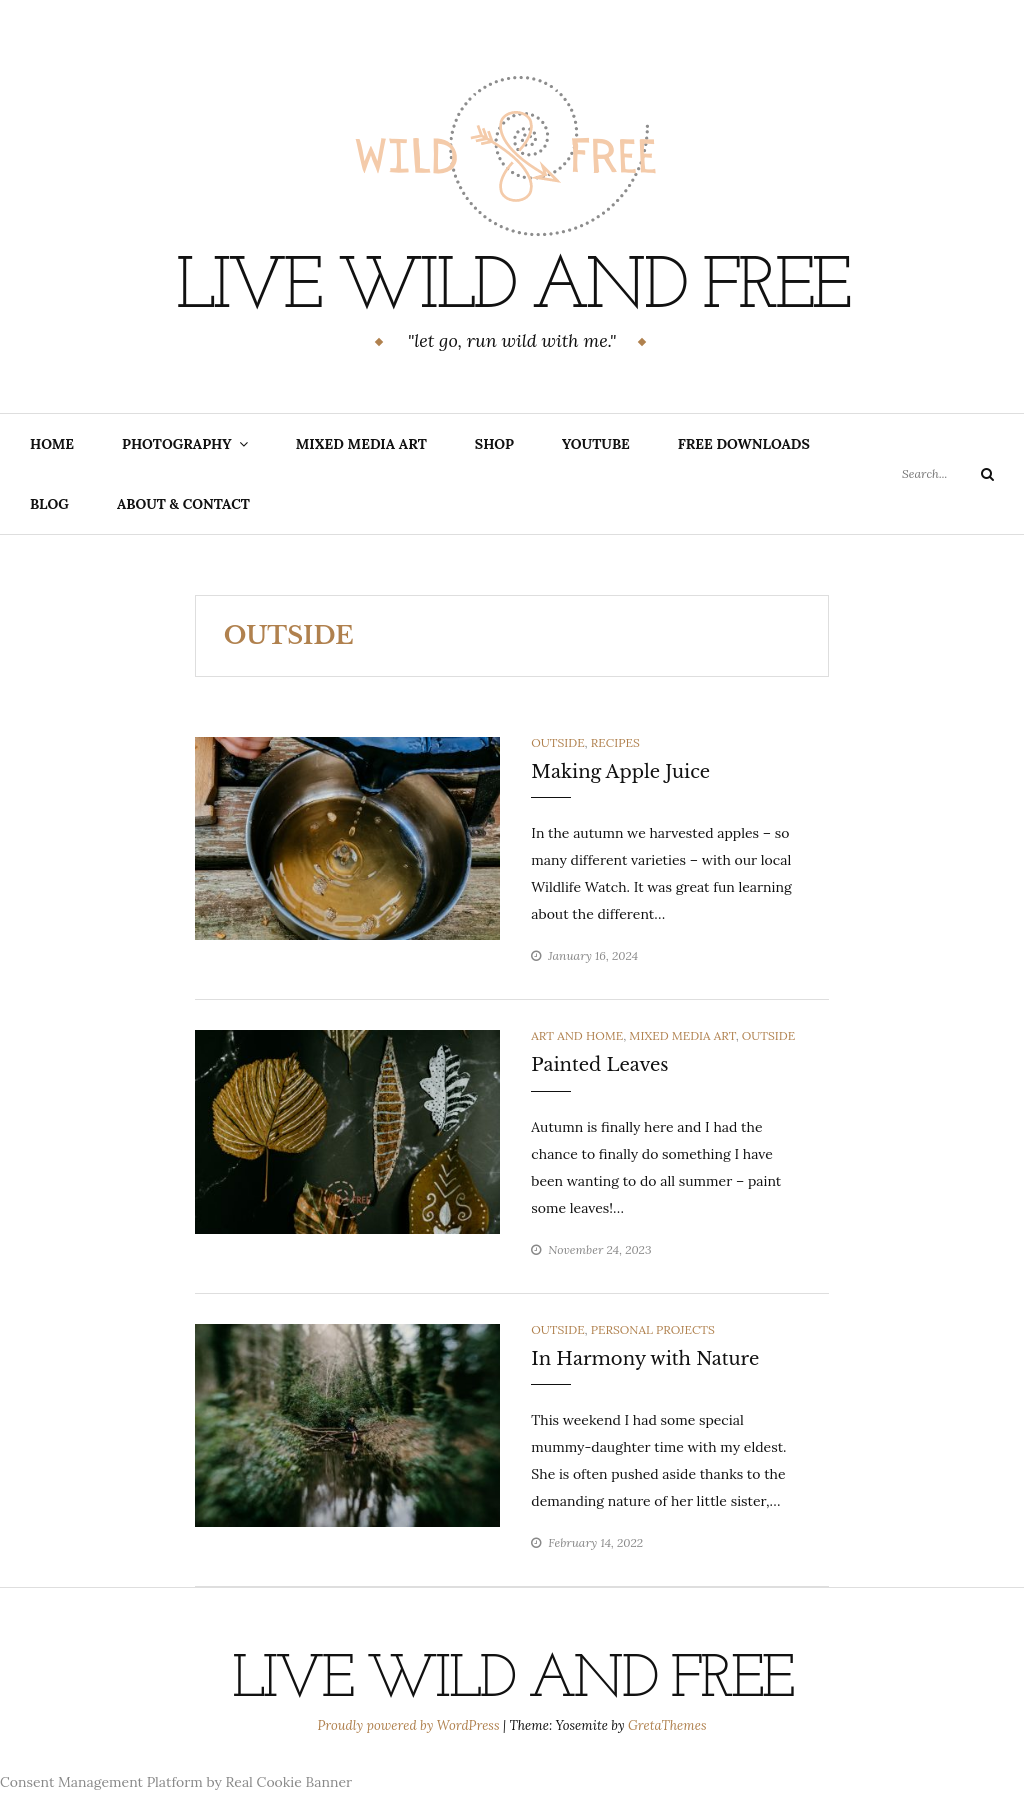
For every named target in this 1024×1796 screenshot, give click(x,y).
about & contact (183, 504)
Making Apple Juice (620, 772)
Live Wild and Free (512, 289)
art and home (577, 1035)
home (52, 444)
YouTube (596, 444)
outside (557, 742)
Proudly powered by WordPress (410, 1725)
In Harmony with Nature (645, 1359)
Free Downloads (744, 444)
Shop (494, 444)
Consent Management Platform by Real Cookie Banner (176, 1782)
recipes (615, 742)
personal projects (653, 1329)
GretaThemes (667, 1725)
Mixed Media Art (361, 444)
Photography (177, 444)
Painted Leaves (599, 1065)
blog (49, 504)
